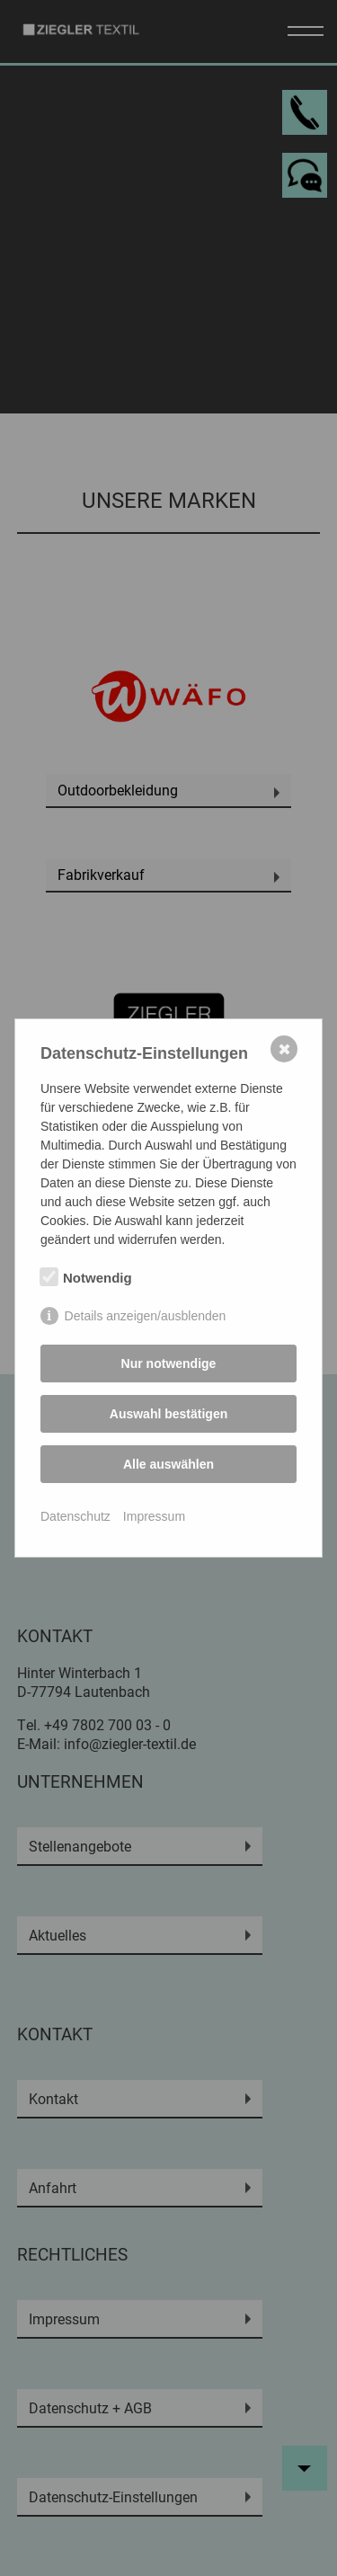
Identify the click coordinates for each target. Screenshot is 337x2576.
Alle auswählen (168, 1464)
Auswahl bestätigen (168, 1414)
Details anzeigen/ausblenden (145, 1316)
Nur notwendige (169, 1363)
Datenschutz (75, 1516)
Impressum (154, 1516)
